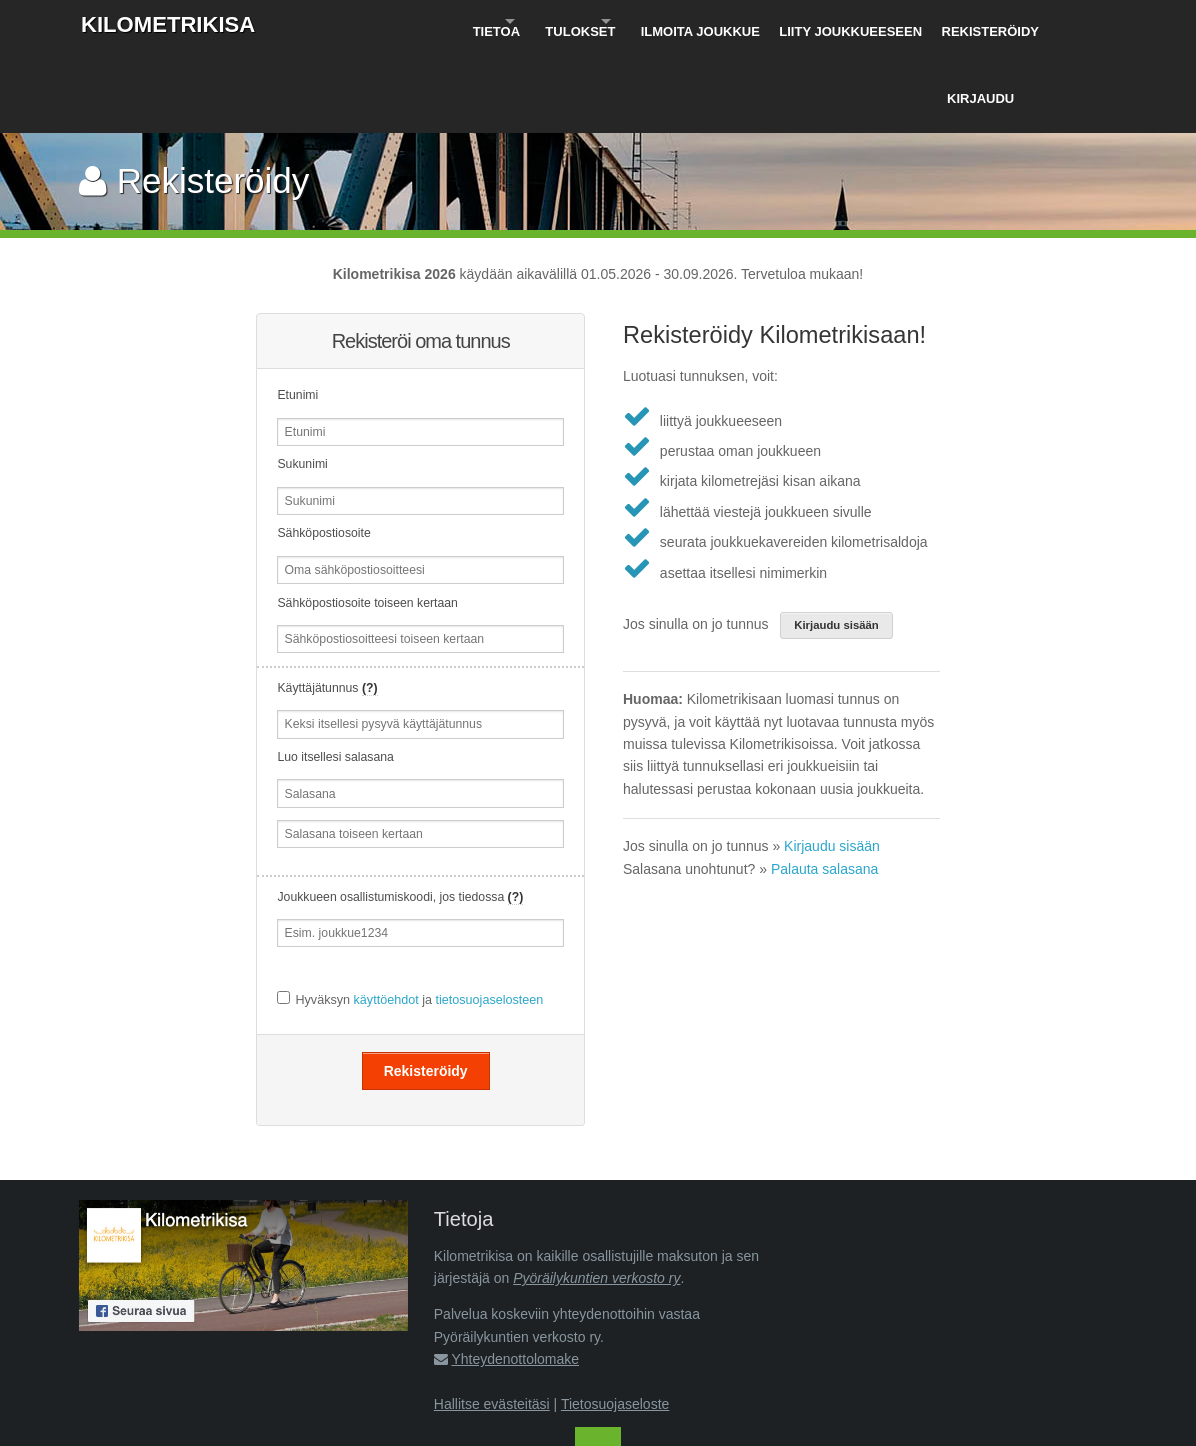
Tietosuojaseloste (615, 1321)
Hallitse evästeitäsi (492, 1321)
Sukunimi (302, 382)
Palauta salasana (824, 786)
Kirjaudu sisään (836, 542)
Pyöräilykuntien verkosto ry (596, 1195)
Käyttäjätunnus (327, 605)
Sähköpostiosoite (323, 451)
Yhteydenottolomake (515, 1276)
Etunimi (297, 312)
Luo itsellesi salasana (335, 674)
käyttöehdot (386, 917)
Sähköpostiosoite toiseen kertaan (367, 520)
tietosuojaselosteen (489, 917)
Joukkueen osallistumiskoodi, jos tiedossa (400, 814)
